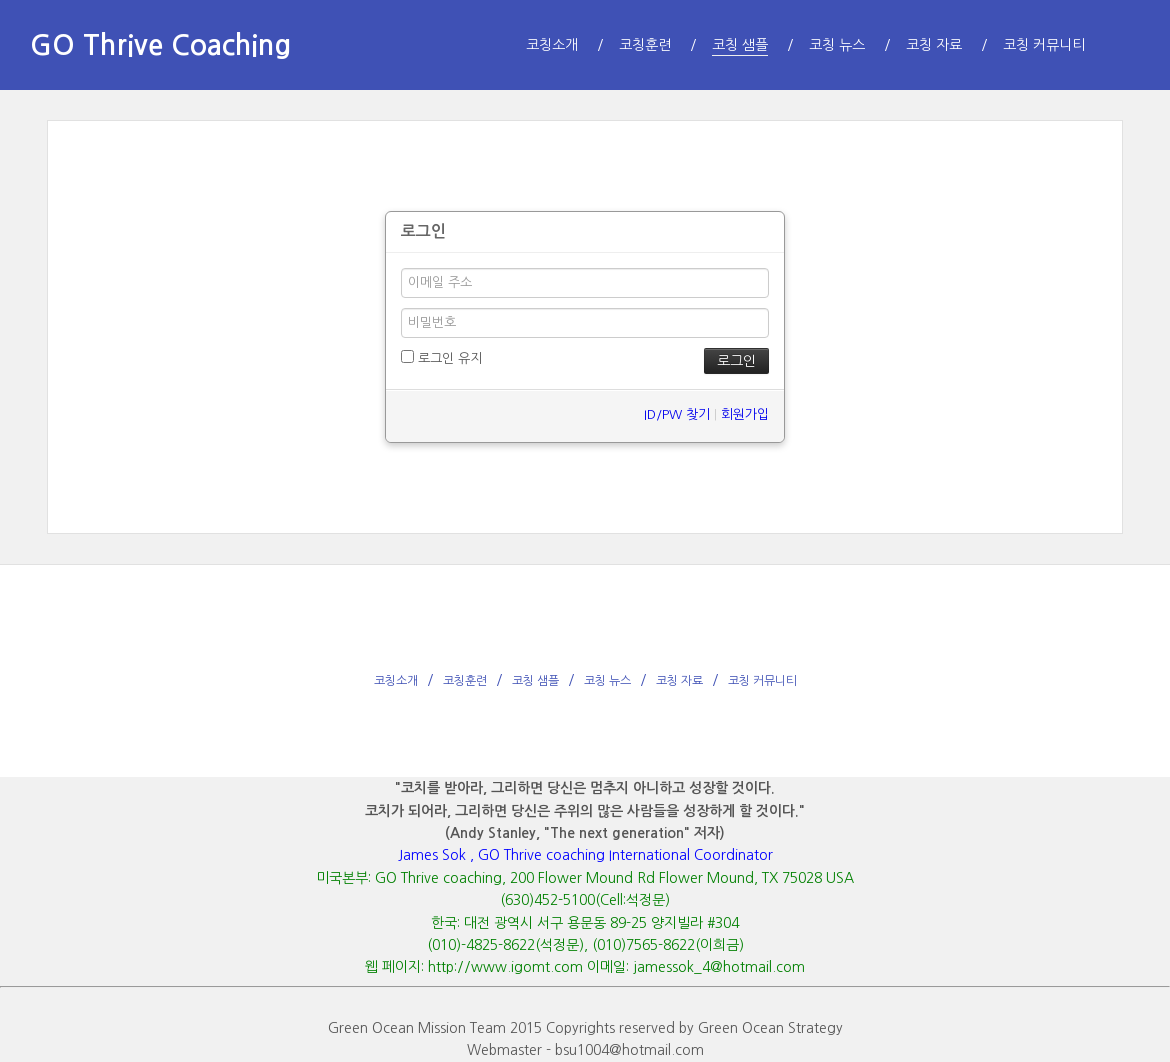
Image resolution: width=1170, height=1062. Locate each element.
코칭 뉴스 (607, 681)
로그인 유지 (441, 357)
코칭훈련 (465, 681)
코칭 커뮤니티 (762, 681)
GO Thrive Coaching (160, 45)
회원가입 (745, 414)
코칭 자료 (679, 681)
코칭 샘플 (535, 681)
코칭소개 (396, 681)
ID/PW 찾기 (677, 414)
